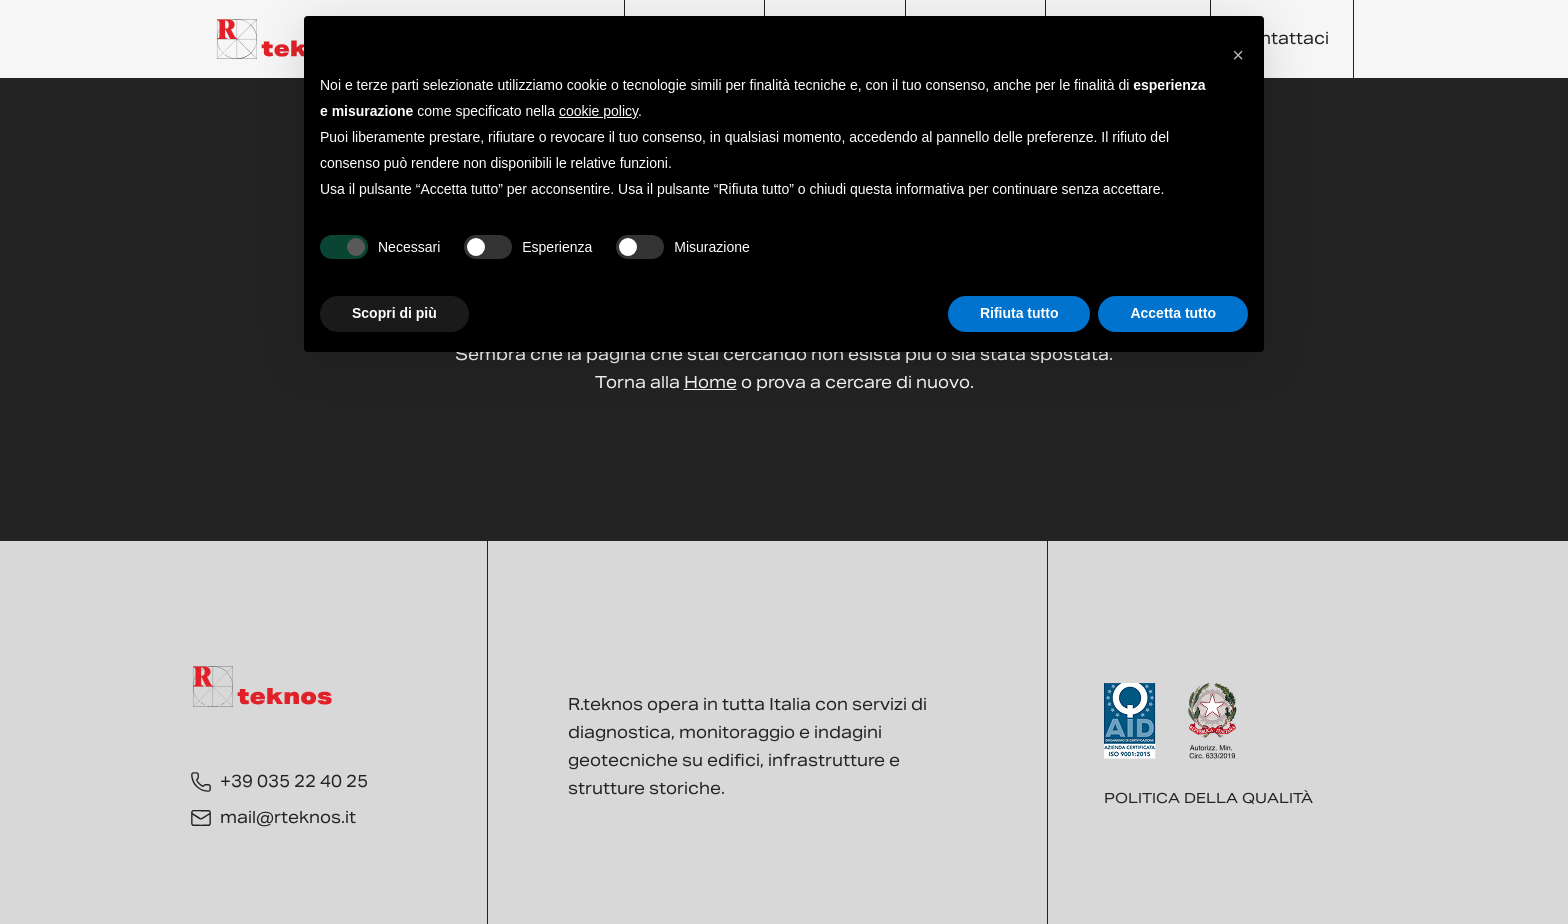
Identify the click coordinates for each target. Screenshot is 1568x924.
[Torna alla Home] (287, 39)
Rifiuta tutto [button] (1019, 313)
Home (710, 382)
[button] (1238, 48)
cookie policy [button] (598, 111)
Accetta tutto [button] (1173, 313)
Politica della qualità (1208, 798)
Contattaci (1282, 38)
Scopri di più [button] (394, 313)
